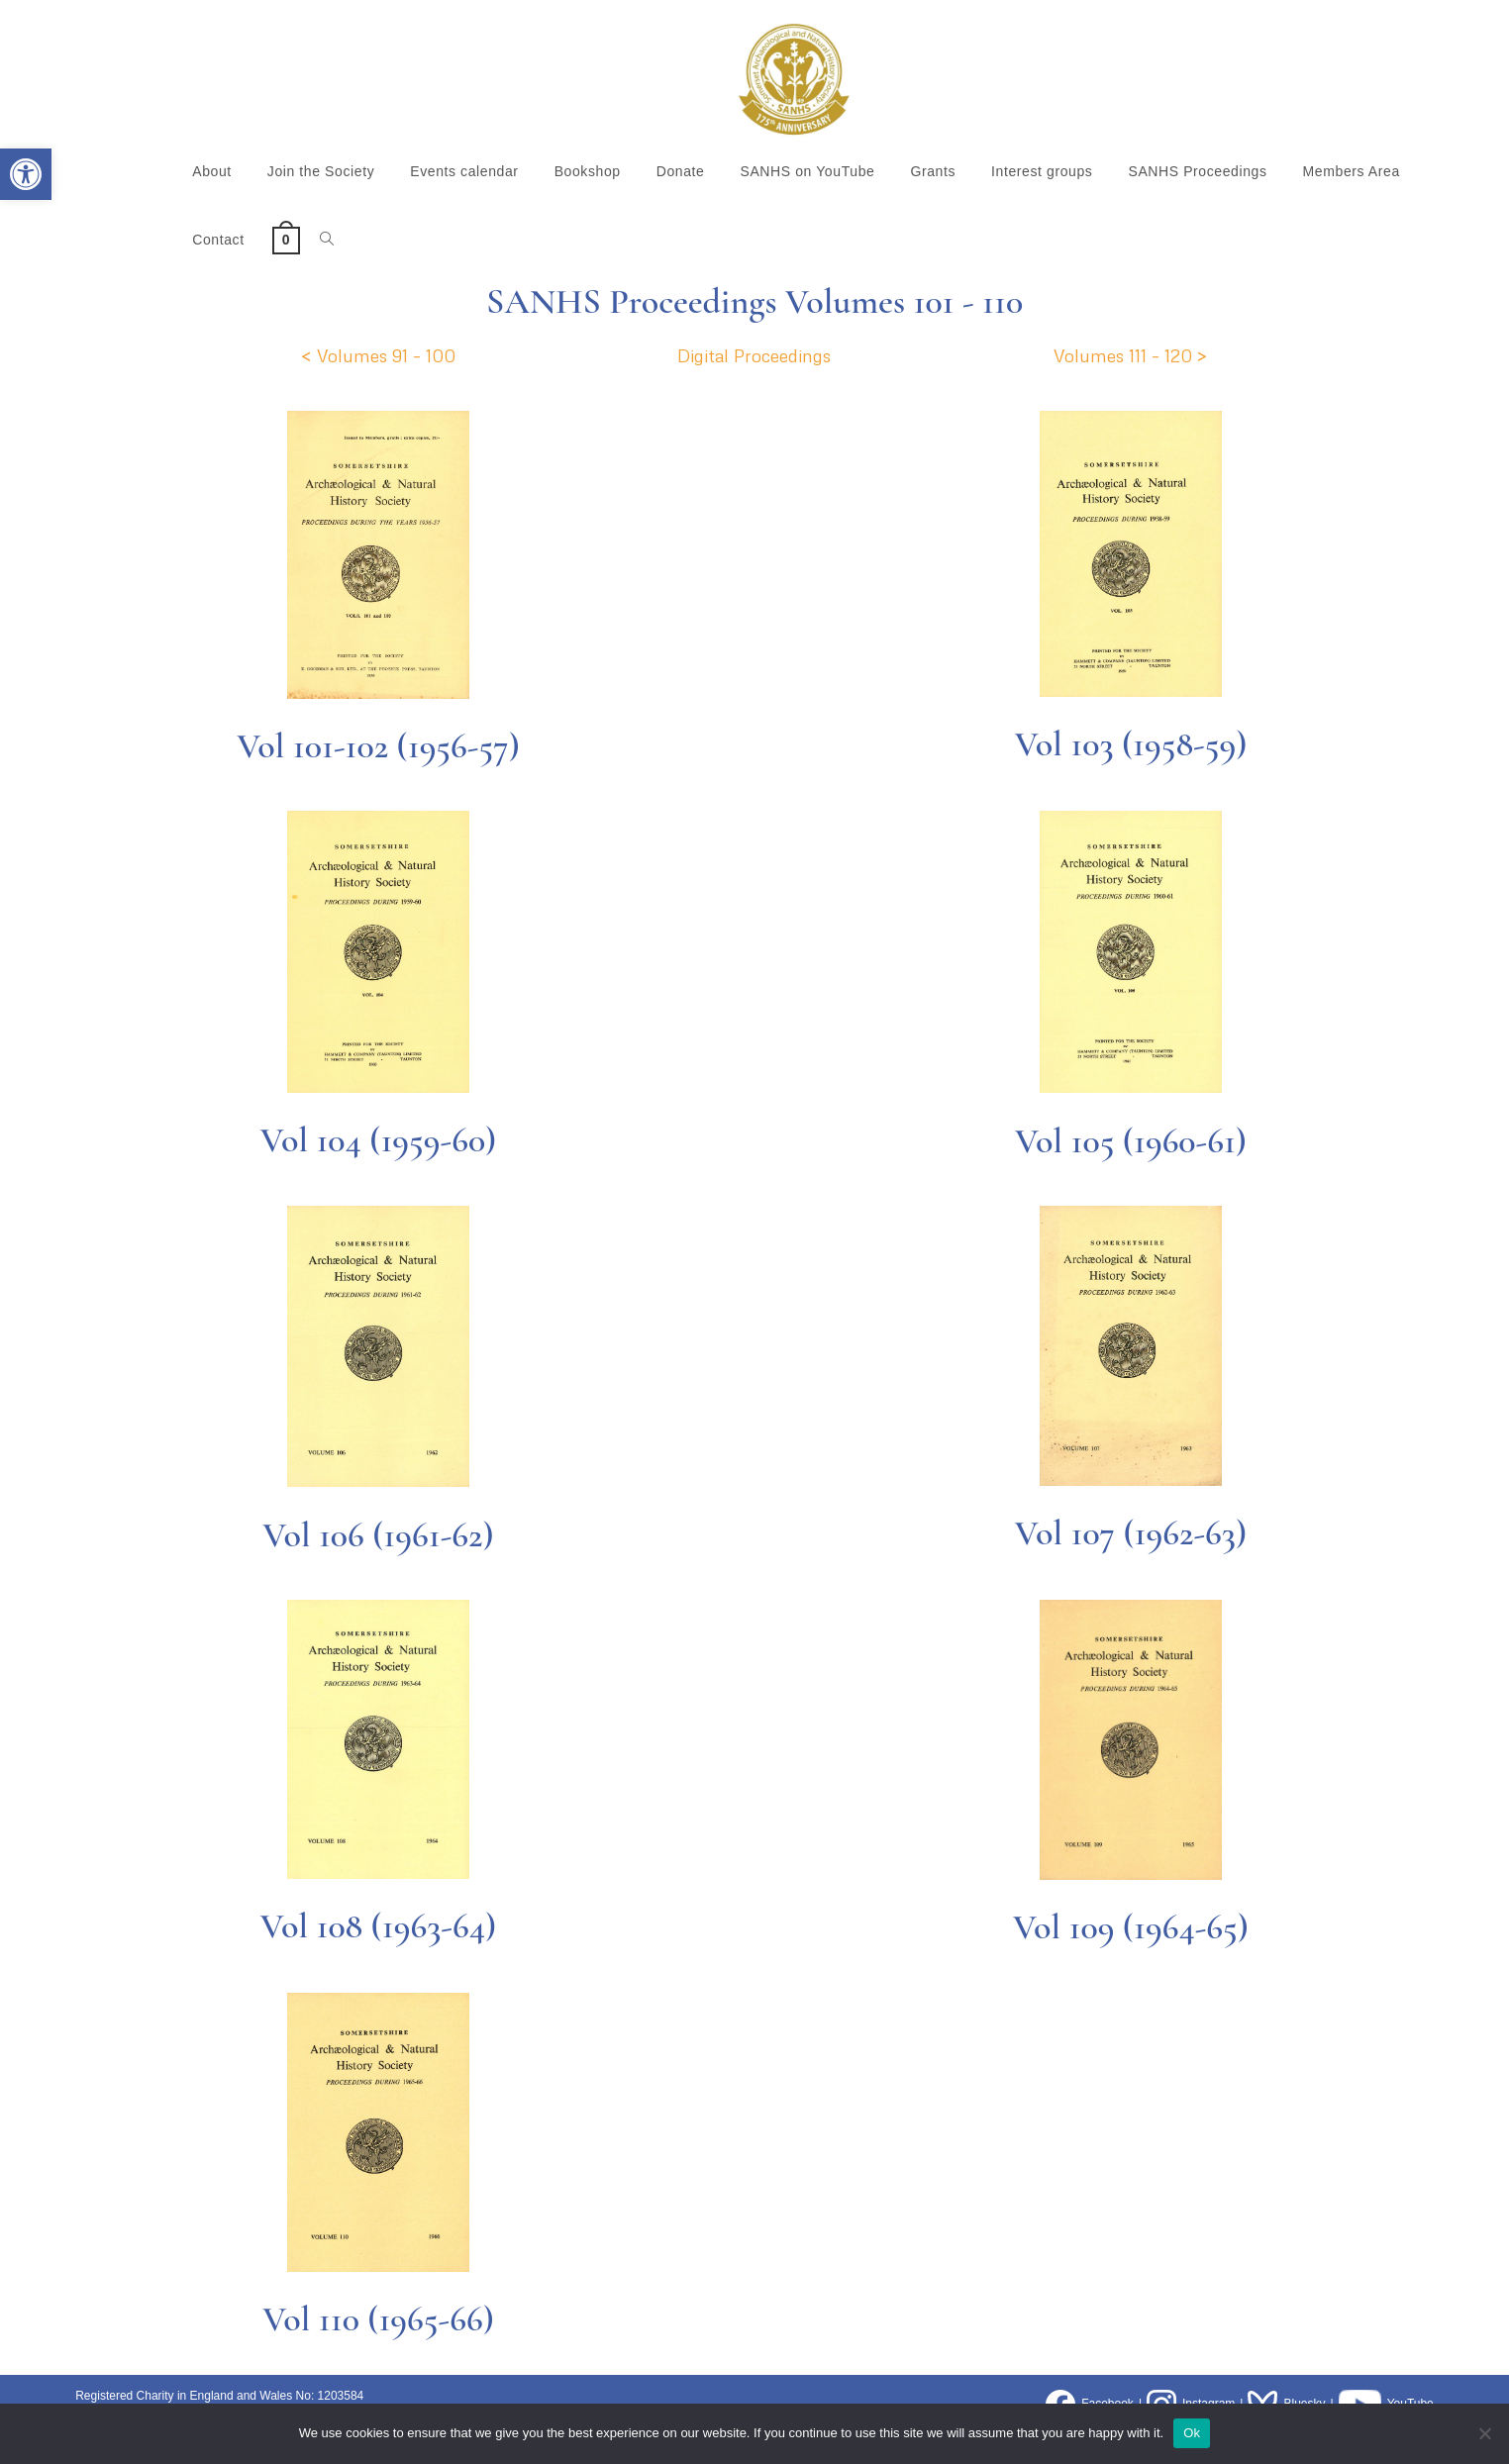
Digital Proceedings (754, 355)
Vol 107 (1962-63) (1131, 1533)
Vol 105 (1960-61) (1131, 1141)
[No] (1484, 2433)
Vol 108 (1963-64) (378, 1926)
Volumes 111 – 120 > (1131, 355)
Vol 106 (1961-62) (377, 1535)
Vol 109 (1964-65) (1131, 1927)
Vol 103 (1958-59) (1131, 744)
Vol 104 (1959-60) (378, 1140)
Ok (1191, 2432)
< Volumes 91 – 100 (378, 355)
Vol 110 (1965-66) (378, 2319)
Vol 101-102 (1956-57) (378, 746)
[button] (25, 174)
